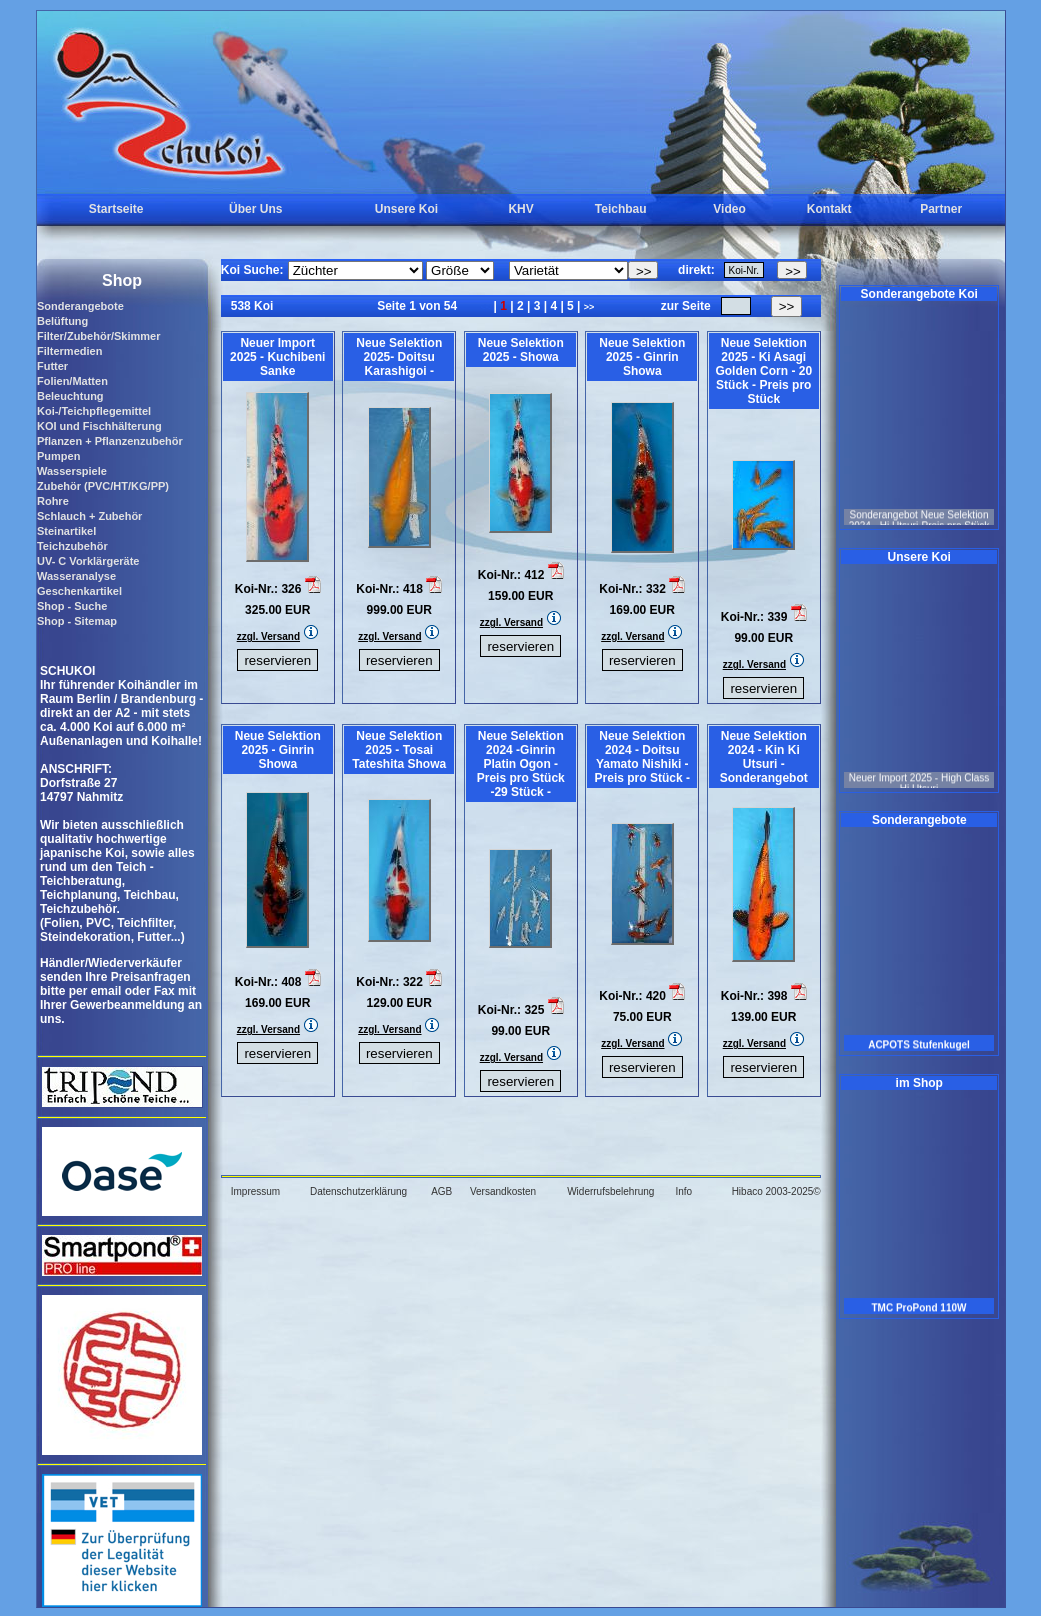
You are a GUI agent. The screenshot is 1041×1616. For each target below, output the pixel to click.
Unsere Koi (406, 209)
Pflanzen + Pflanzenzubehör (110, 441)
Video (729, 209)
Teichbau (621, 209)
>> (589, 307)
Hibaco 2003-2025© (776, 1191)
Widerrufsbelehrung (610, 1191)
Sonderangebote (80, 306)
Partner (941, 209)
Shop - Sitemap (77, 621)
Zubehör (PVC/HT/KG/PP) (103, 486)
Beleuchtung (70, 396)
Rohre (53, 501)
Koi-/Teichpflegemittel (94, 411)
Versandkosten (503, 1191)
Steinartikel (66, 531)
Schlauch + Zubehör (89, 516)
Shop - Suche (72, 606)
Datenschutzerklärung (358, 1191)
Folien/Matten (72, 381)
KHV (520, 209)
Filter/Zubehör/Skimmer (98, 336)
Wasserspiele (72, 471)
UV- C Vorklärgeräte (88, 561)
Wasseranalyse (76, 576)
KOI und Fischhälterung (99, 426)
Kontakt (829, 209)
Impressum (255, 1191)
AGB (441, 1191)
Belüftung (62, 321)
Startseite (116, 209)
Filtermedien (69, 351)
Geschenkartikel (79, 591)
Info (683, 1191)
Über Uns (255, 209)
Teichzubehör (72, 546)
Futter (52, 366)
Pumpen (58, 456)
